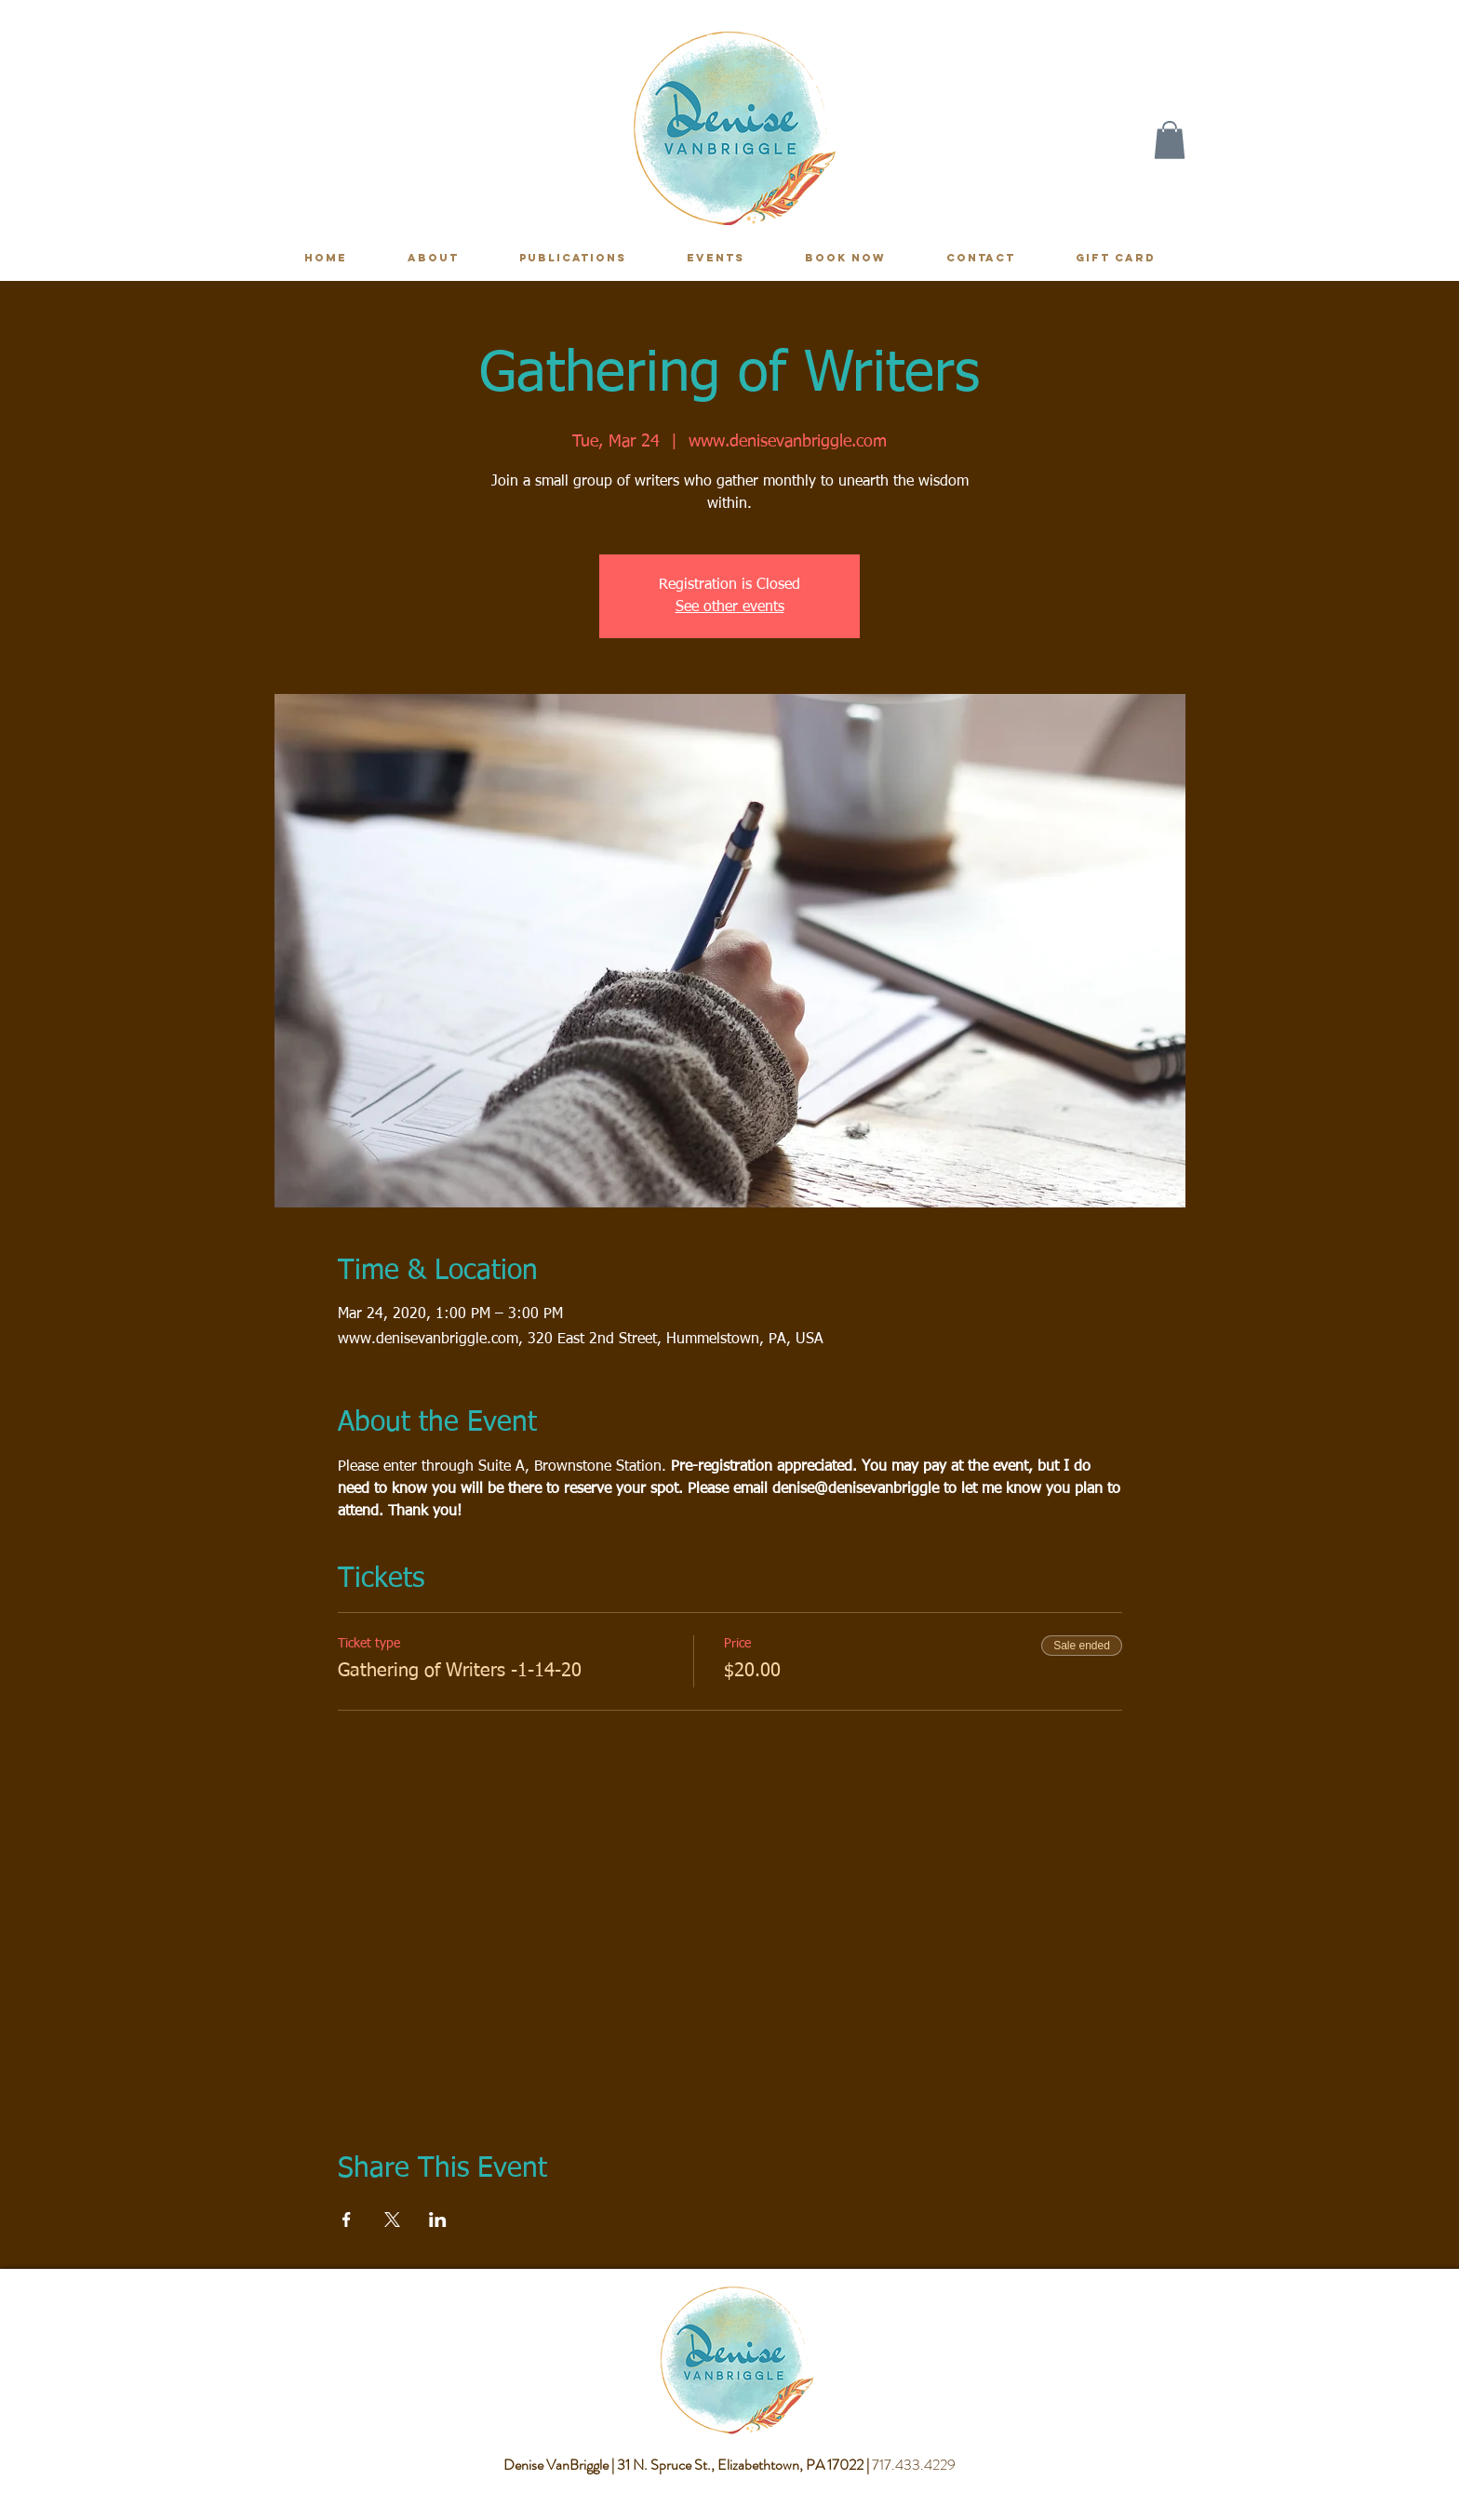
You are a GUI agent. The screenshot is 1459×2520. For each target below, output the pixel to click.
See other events (730, 607)
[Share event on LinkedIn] (438, 2219)
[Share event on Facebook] (346, 2219)
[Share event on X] (392, 2219)
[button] (1169, 140)
